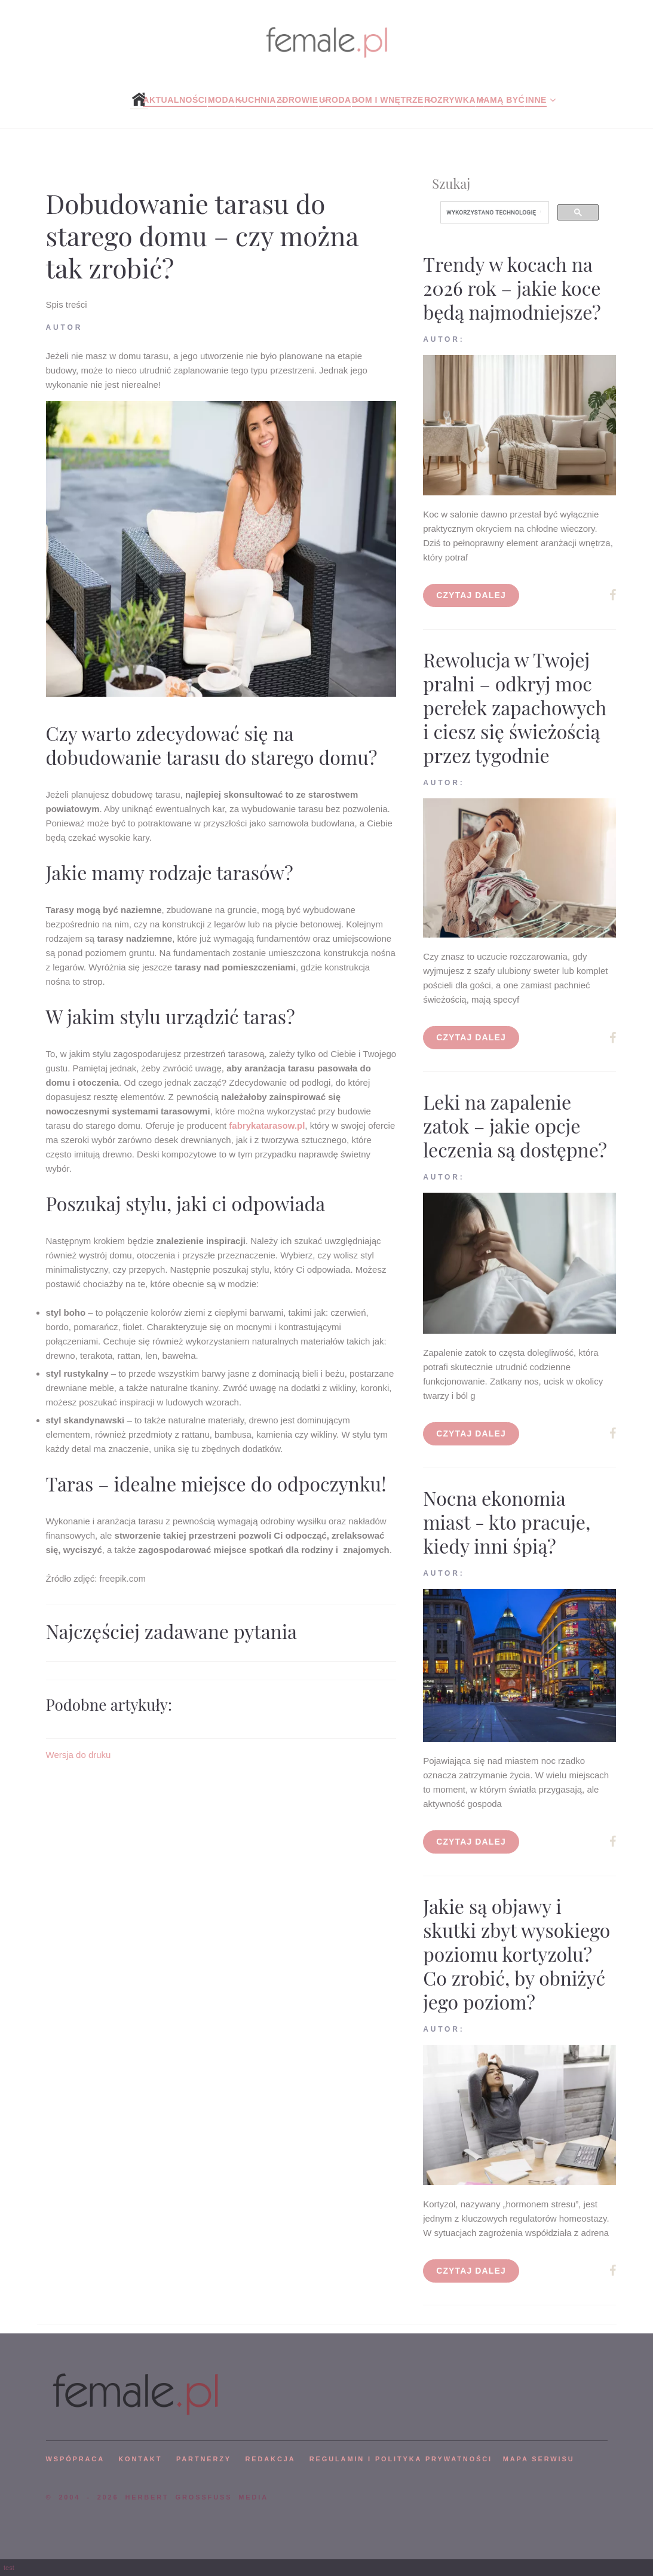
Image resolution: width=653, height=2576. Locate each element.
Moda (221, 100)
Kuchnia (255, 100)
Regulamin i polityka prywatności (400, 2458)
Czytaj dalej (471, 595)
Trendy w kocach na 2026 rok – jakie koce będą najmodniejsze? (512, 287)
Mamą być (500, 100)
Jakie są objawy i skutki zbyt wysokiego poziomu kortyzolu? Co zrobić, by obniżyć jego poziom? (516, 1953)
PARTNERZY (203, 2458)
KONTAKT (140, 2458)
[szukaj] (493, 212)
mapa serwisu (539, 2458)
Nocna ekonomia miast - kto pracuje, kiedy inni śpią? (506, 1521)
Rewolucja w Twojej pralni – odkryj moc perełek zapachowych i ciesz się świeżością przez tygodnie (514, 707)
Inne (535, 100)
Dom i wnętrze (388, 100)
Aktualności (175, 100)
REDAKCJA (271, 2458)
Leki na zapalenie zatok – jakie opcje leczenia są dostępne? (515, 1125)
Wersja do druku (78, 1755)
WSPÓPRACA (75, 2458)
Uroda (335, 100)
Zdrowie (297, 100)
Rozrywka (450, 100)
